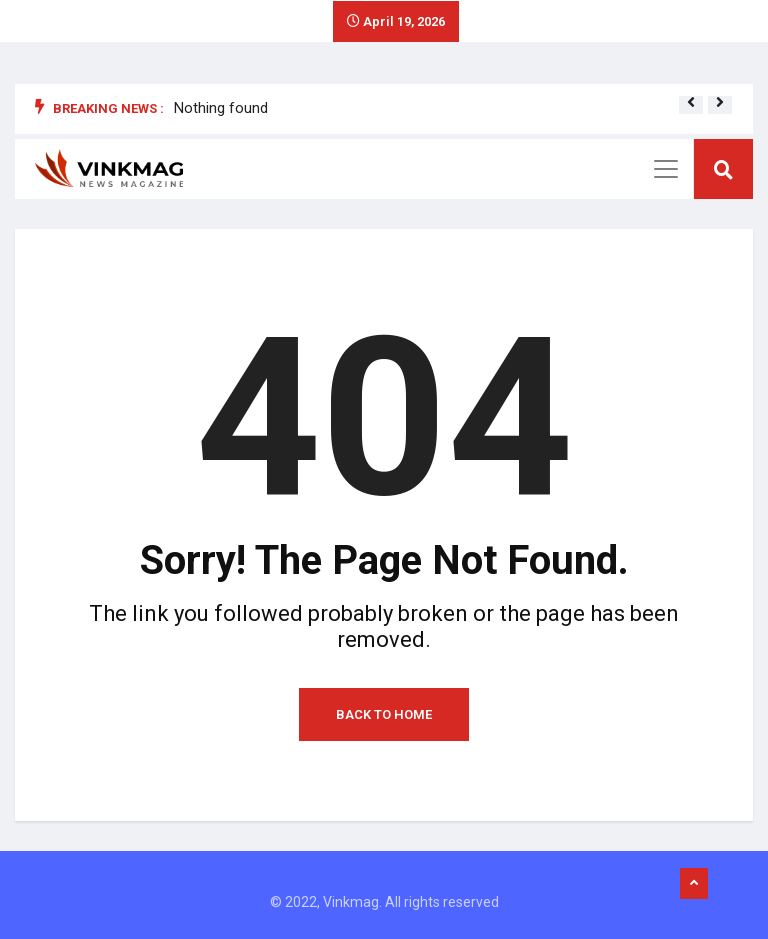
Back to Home (384, 714)
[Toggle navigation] (666, 169)
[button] (691, 102)
